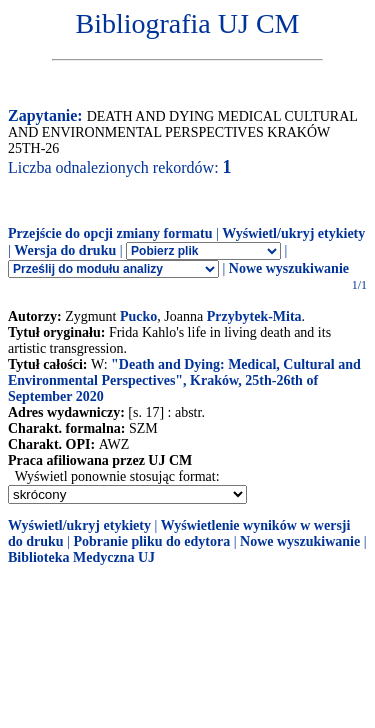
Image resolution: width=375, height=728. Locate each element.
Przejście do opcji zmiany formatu (110, 233)
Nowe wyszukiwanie (289, 268)
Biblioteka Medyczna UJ (81, 557)
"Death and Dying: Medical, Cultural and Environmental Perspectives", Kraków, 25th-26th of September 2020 (184, 380)
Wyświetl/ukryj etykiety (293, 233)
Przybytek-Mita (254, 316)
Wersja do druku (65, 250)
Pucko (138, 316)
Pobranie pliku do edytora (151, 541)
